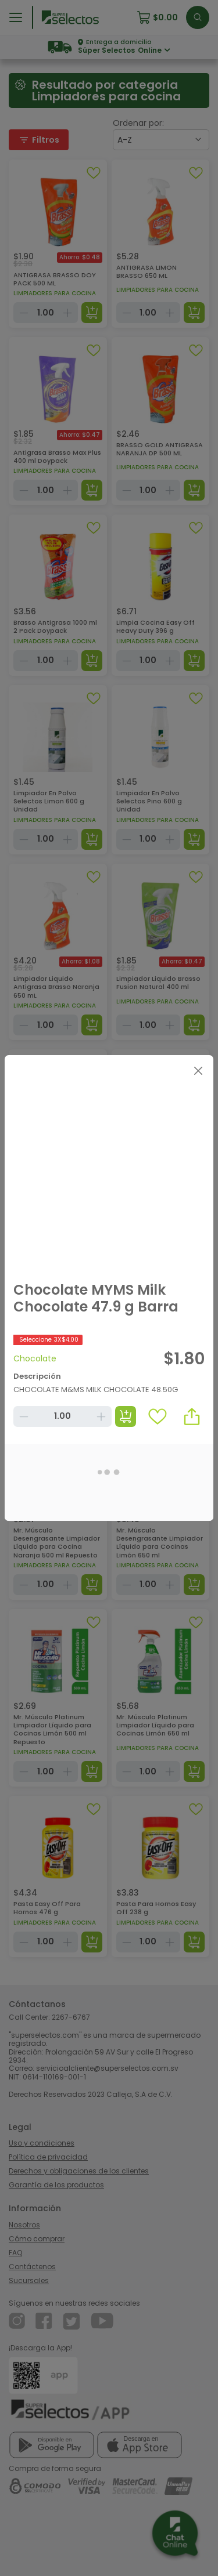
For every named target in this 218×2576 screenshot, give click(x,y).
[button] (192, 1416)
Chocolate (34, 1358)
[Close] (198, 1070)
